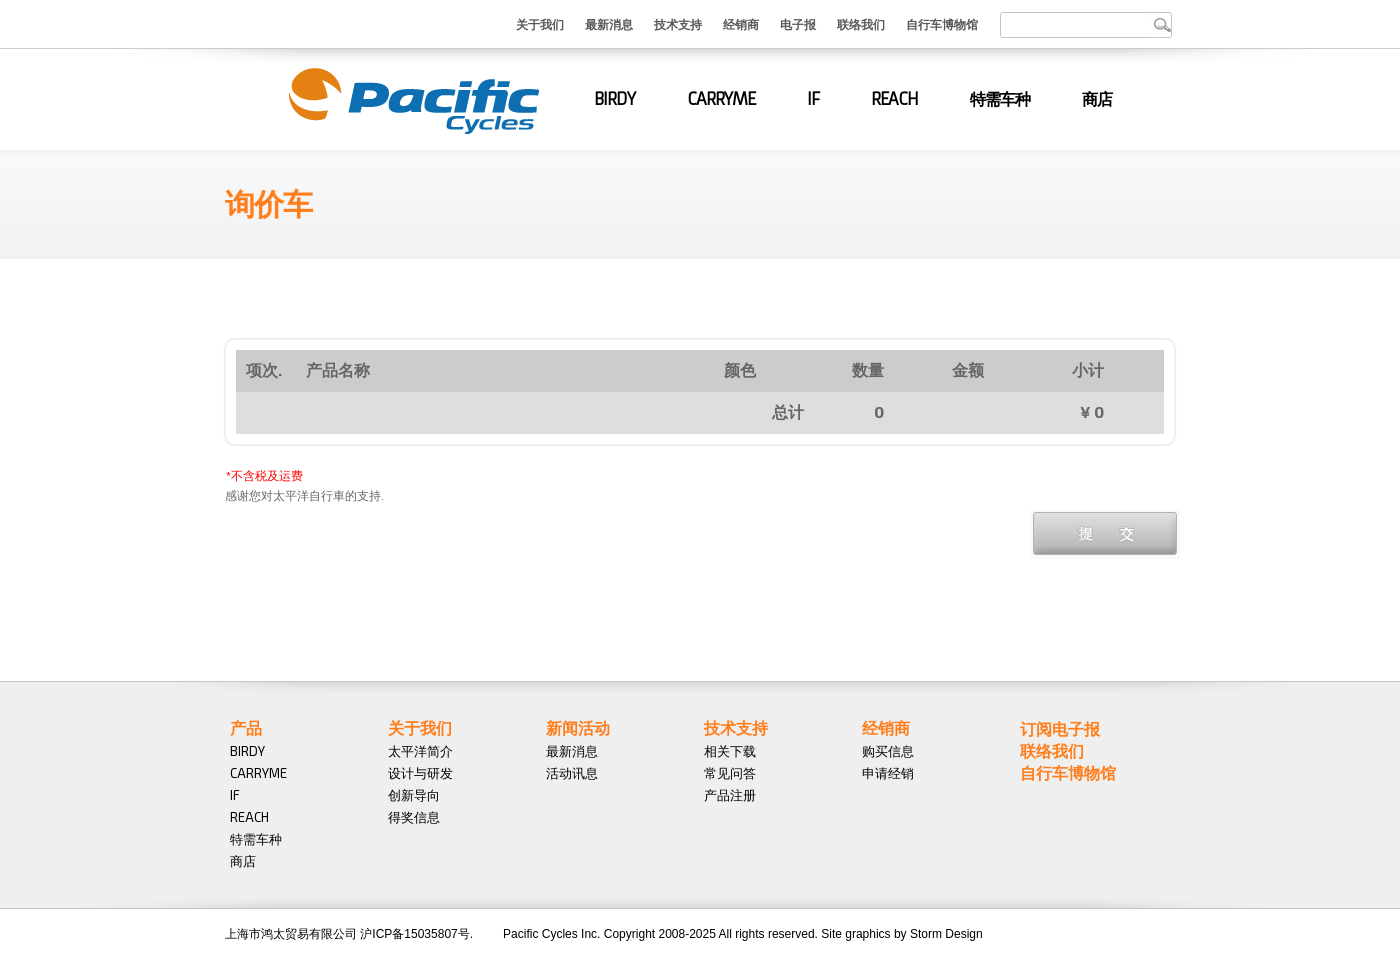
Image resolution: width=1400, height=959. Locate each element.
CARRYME (721, 99)
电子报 (798, 24)
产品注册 (730, 795)
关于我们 (540, 24)
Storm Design (946, 934)
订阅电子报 (1060, 728)
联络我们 (861, 24)
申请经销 (888, 773)
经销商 (741, 24)
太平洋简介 (420, 751)
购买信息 (888, 751)
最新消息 (609, 24)
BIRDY (614, 99)
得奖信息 (414, 817)
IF (813, 99)
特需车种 (1000, 99)
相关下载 (730, 751)
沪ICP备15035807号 (414, 934)
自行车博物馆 (942, 24)
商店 (1097, 99)
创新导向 (414, 795)
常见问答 (730, 773)
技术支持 (678, 24)
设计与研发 (420, 773)
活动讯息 (572, 773)
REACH (894, 99)
